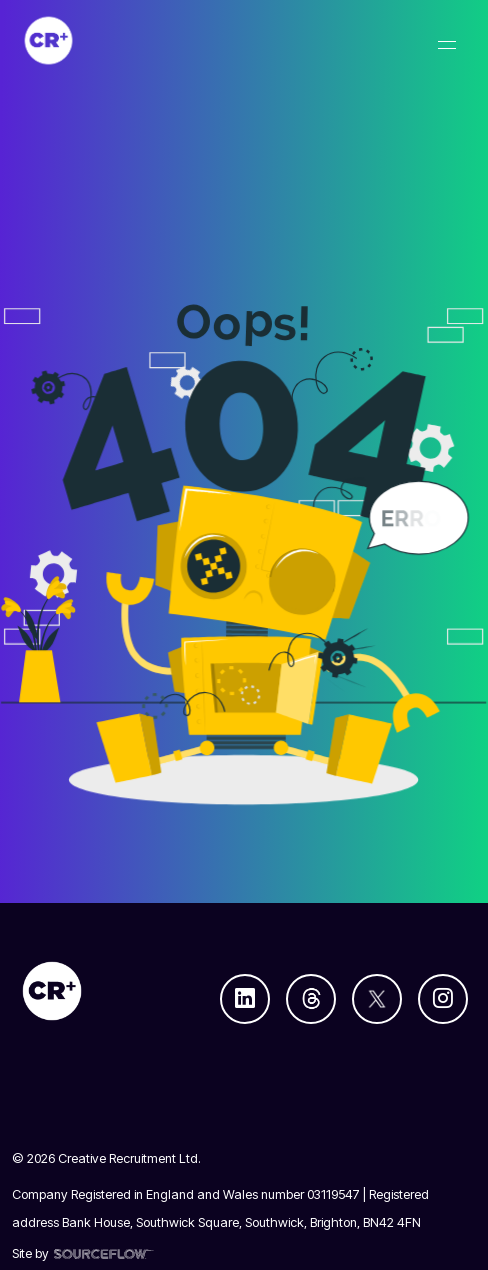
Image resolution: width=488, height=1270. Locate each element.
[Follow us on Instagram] (443, 999)
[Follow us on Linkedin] (245, 999)
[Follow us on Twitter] (377, 999)
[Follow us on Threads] (311, 999)
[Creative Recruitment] (153, 40)
